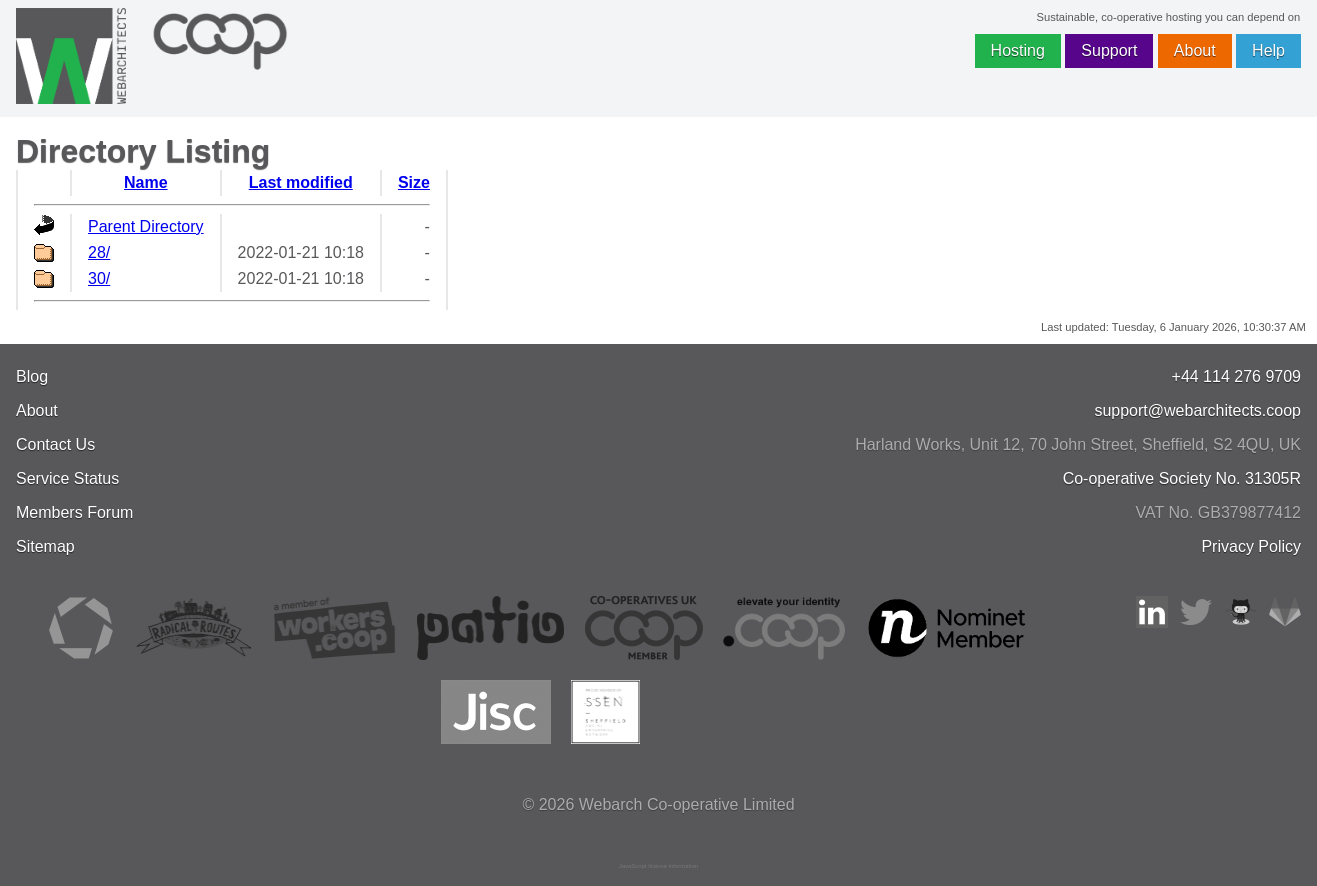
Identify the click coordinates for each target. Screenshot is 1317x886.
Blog (32, 376)
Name (146, 182)
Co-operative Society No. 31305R (1182, 478)
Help (1268, 50)
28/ (99, 252)
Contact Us (55, 444)
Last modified (301, 182)
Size (414, 182)
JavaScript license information (659, 866)
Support (1109, 50)
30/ (99, 278)
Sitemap (45, 546)
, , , (1078, 444)
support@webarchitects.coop (1197, 410)
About (1195, 50)
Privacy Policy (1251, 546)
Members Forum (74, 512)
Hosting (1018, 50)
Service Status (67, 478)
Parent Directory (146, 226)
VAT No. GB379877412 (1218, 512)
